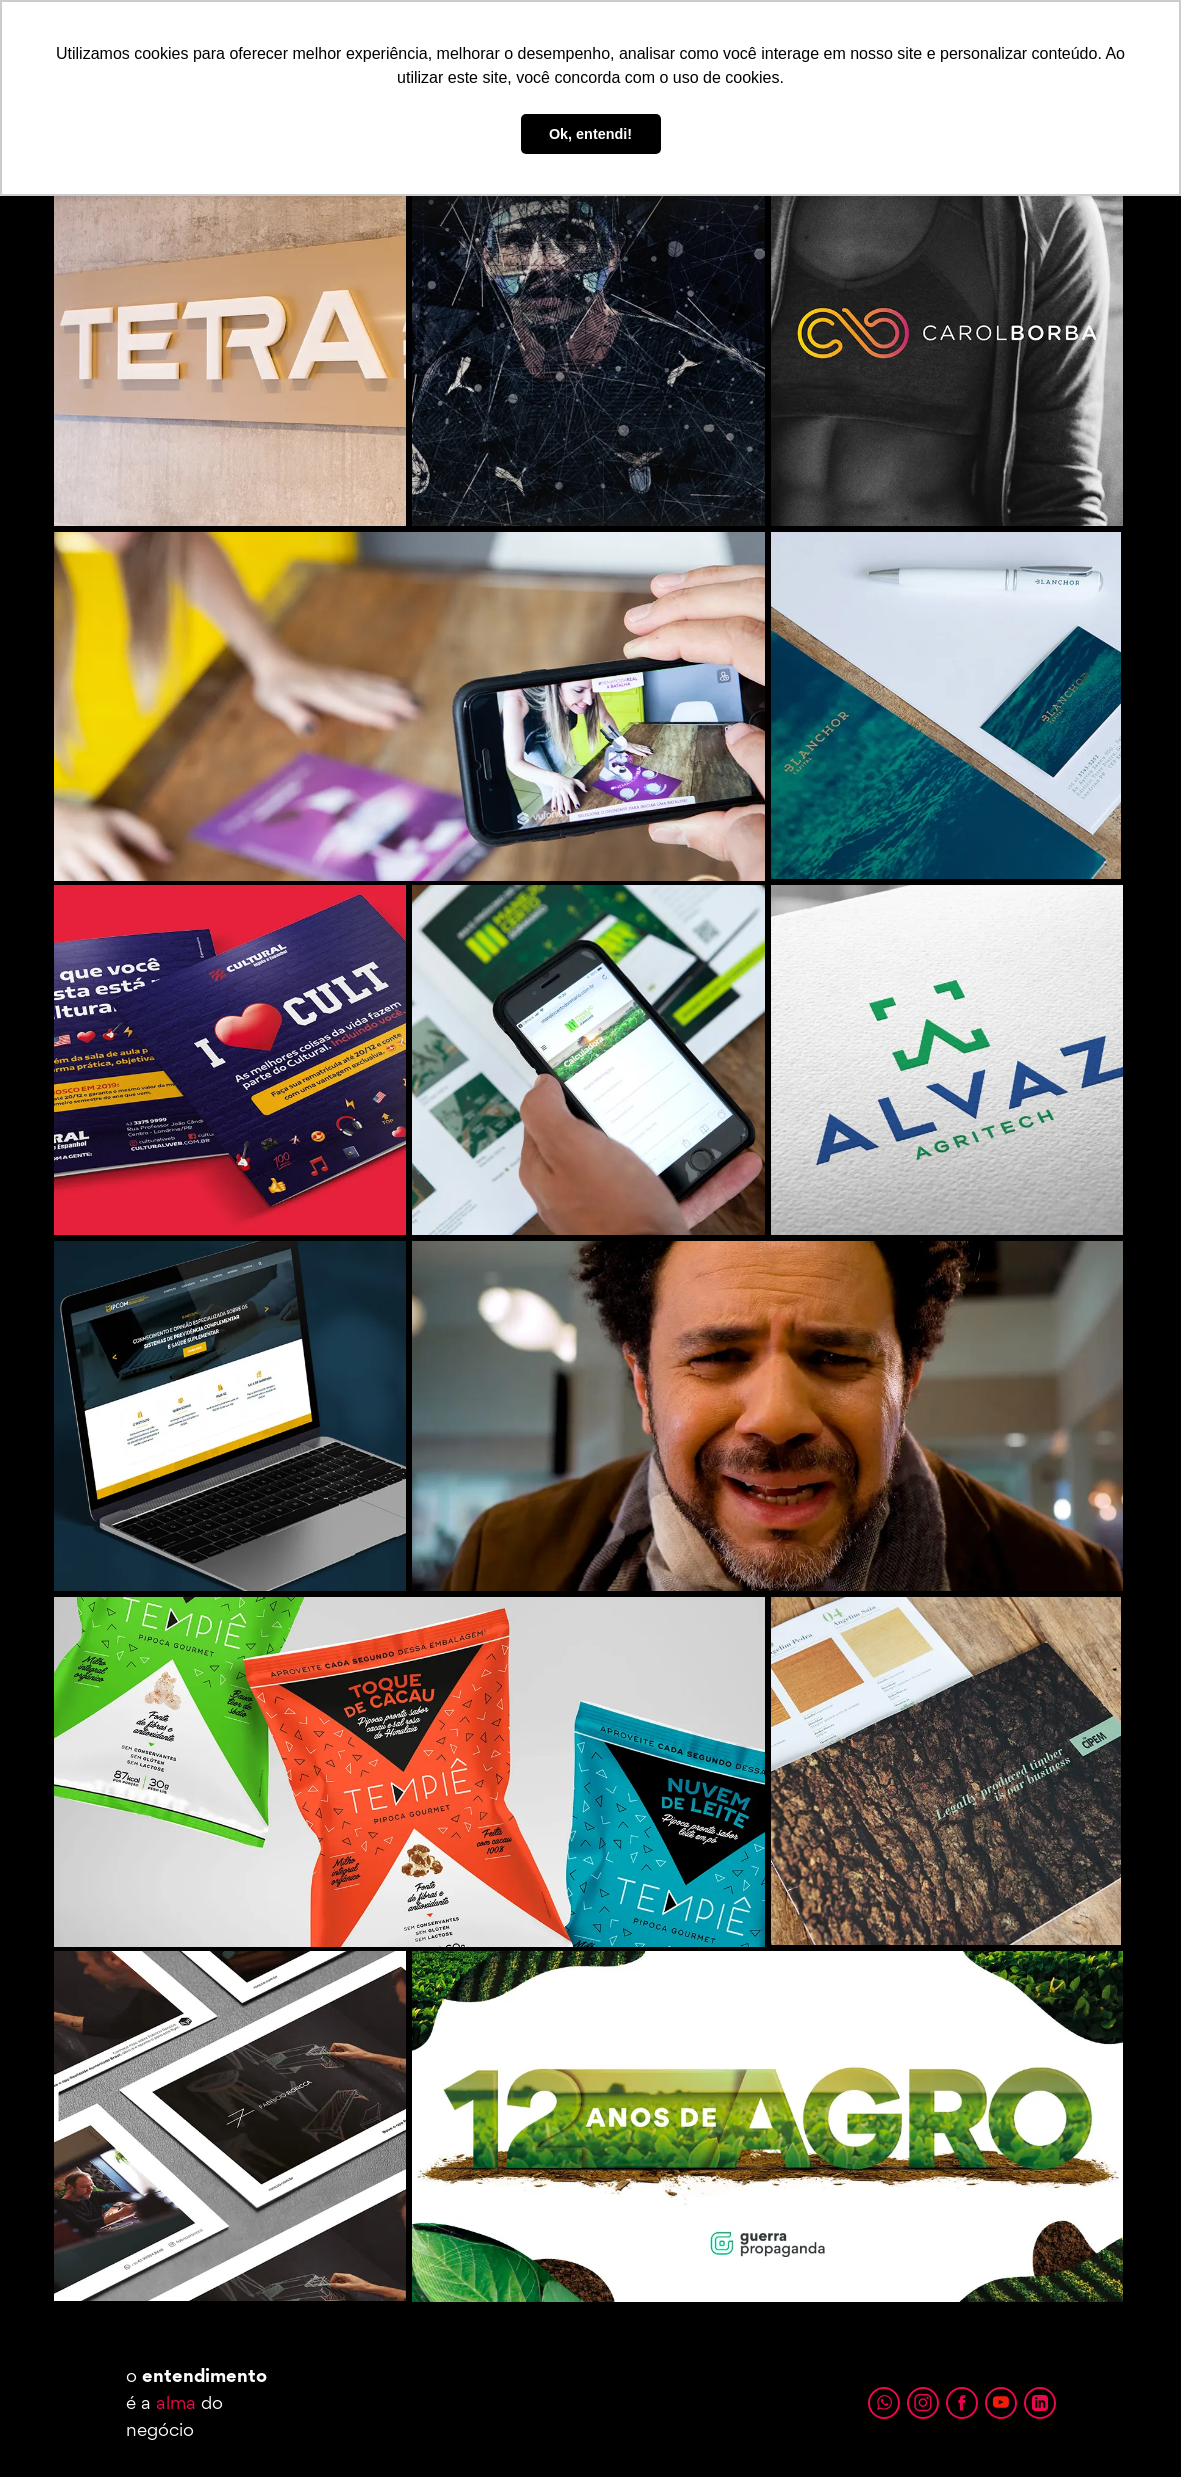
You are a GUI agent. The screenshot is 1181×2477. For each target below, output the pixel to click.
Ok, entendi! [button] (590, 134)
